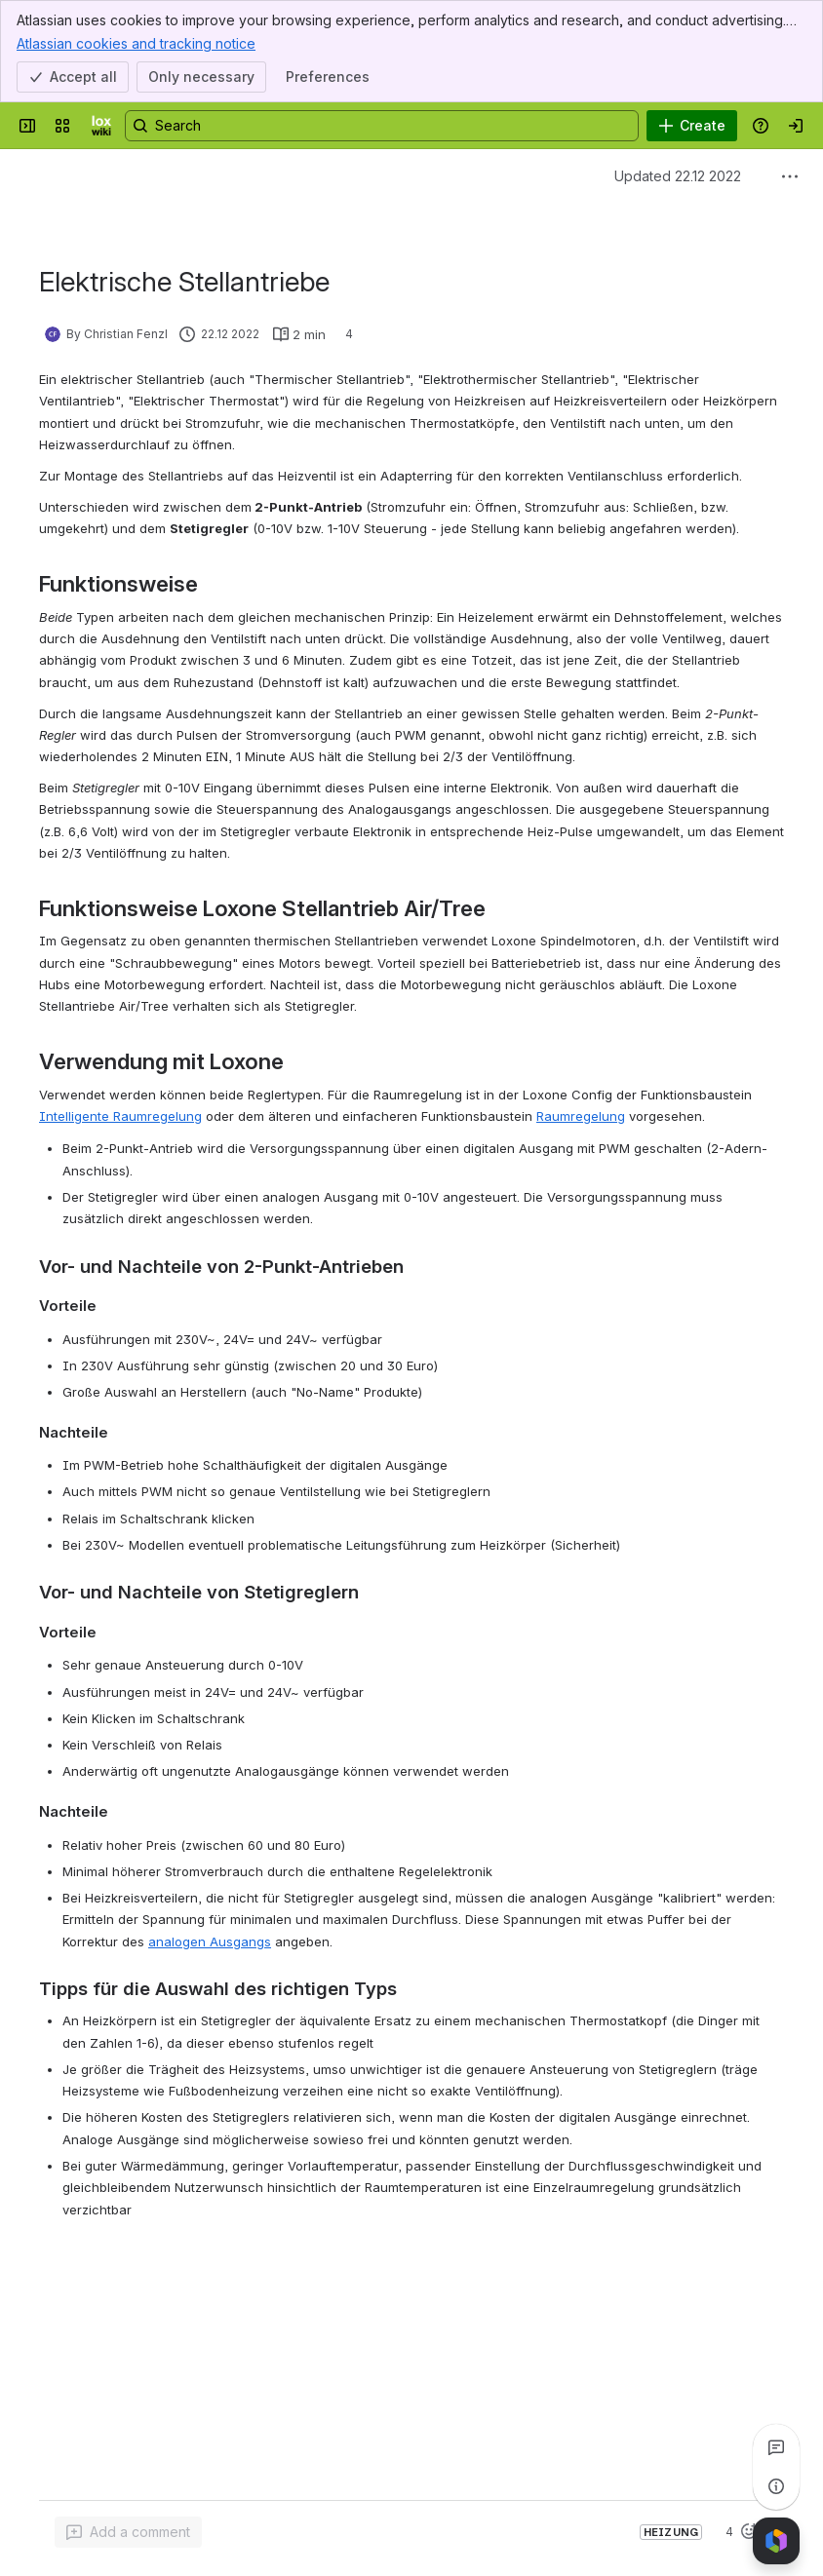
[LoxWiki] (101, 125)
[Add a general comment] (128, 2532)
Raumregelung (580, 1116)
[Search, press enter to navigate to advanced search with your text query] (382, 125)
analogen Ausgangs (209, 1941)
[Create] (692, 125)
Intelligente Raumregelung (120, 1116)
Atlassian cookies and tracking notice (136, 43)
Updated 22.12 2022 (677, 176)
